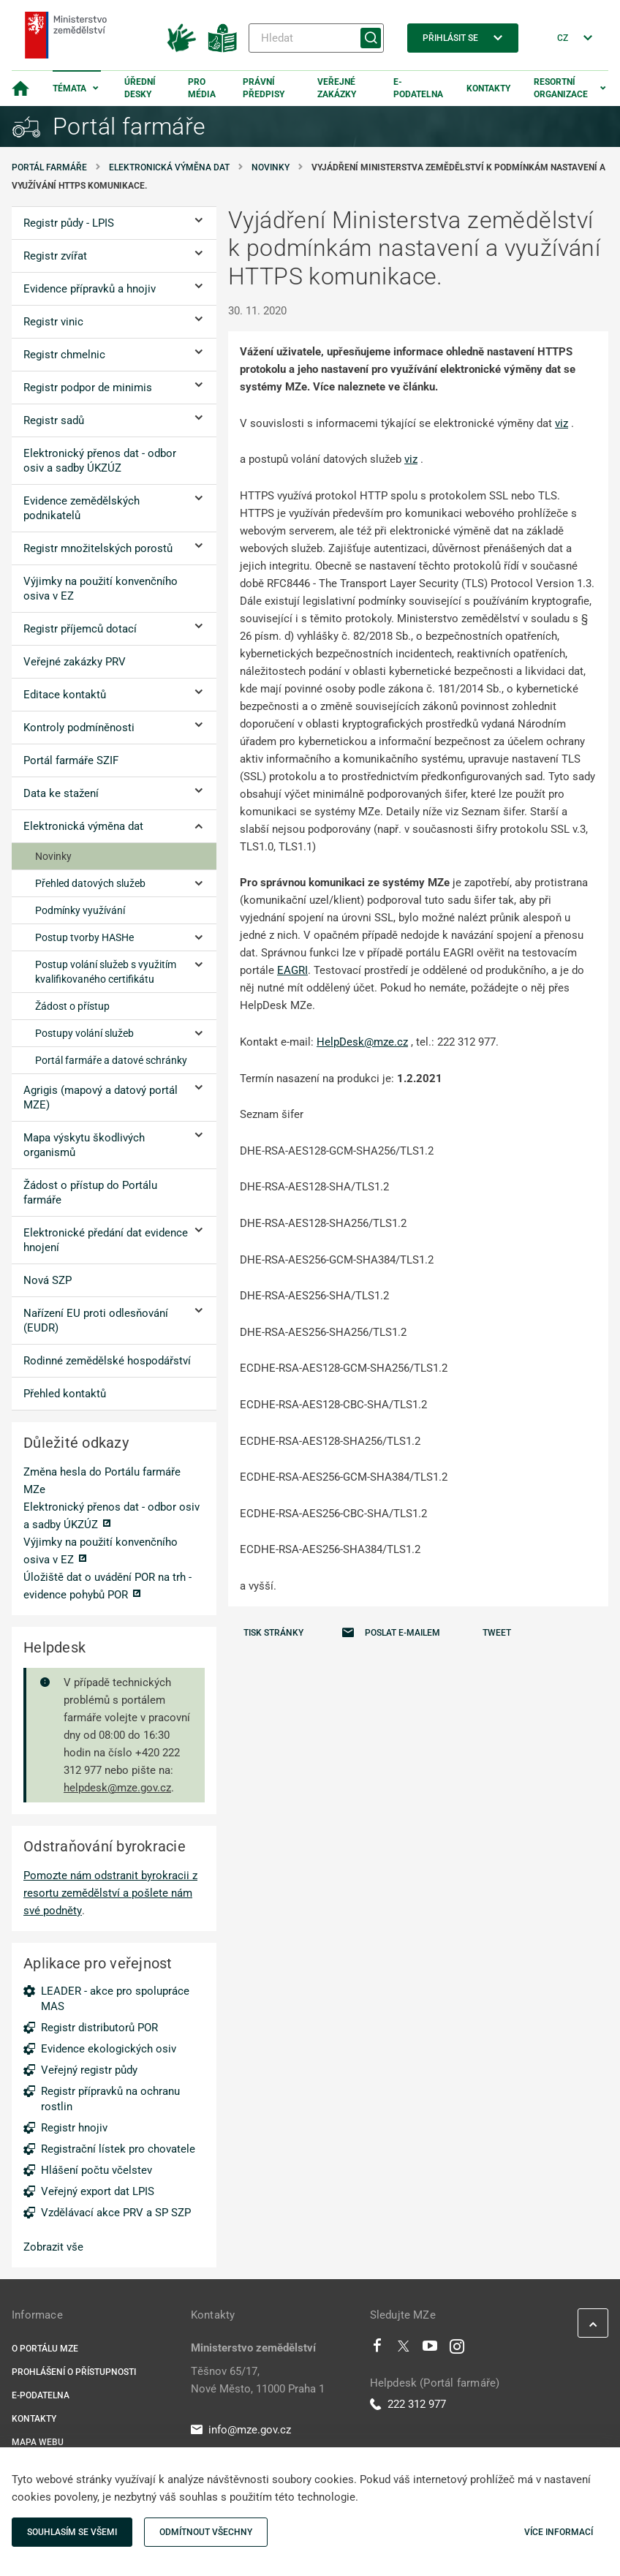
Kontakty (488, 88)
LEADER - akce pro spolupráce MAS (115, 1998)
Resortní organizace (561, 88)
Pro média (202, 88)
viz (561, 423)
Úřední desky (140, 88)
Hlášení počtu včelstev (96, 2170)
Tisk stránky (273, 1633)
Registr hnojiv (74, 2127)
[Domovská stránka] (20, 88)
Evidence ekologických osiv (108, 2048)
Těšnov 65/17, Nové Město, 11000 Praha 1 (258, 2380)
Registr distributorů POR (99, 2027)
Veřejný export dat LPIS (97, 2191)
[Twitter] (403, 2349)
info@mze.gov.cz (241, 2429)
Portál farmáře (49, 167)
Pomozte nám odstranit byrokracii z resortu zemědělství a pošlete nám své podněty (110, 1893)
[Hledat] (316, 38)
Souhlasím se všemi (72, 2532)
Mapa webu (38, 2442)
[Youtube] (430, 2349)
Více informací (558, 2532)
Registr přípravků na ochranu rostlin (110, 2099)
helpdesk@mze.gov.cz (117, 1787)
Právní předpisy (263, 88)
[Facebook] (377, 2349)
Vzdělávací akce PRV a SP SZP (116, 2212)
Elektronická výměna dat (169, 167)
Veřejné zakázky (336, 88)
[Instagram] (457, 2349)
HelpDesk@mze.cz (362, 1042)
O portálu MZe (45, 2348)
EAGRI (292, 970)
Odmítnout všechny (205, 2532)
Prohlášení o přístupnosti (74, 2372)
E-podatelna (418, 88)
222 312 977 (408, 2404)
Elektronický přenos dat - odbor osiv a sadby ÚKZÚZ (111, 1515)
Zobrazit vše (53, 2247)
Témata (69, 88)
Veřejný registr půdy (89, 2070)
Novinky (271, 167)
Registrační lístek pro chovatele (118, 2149)
